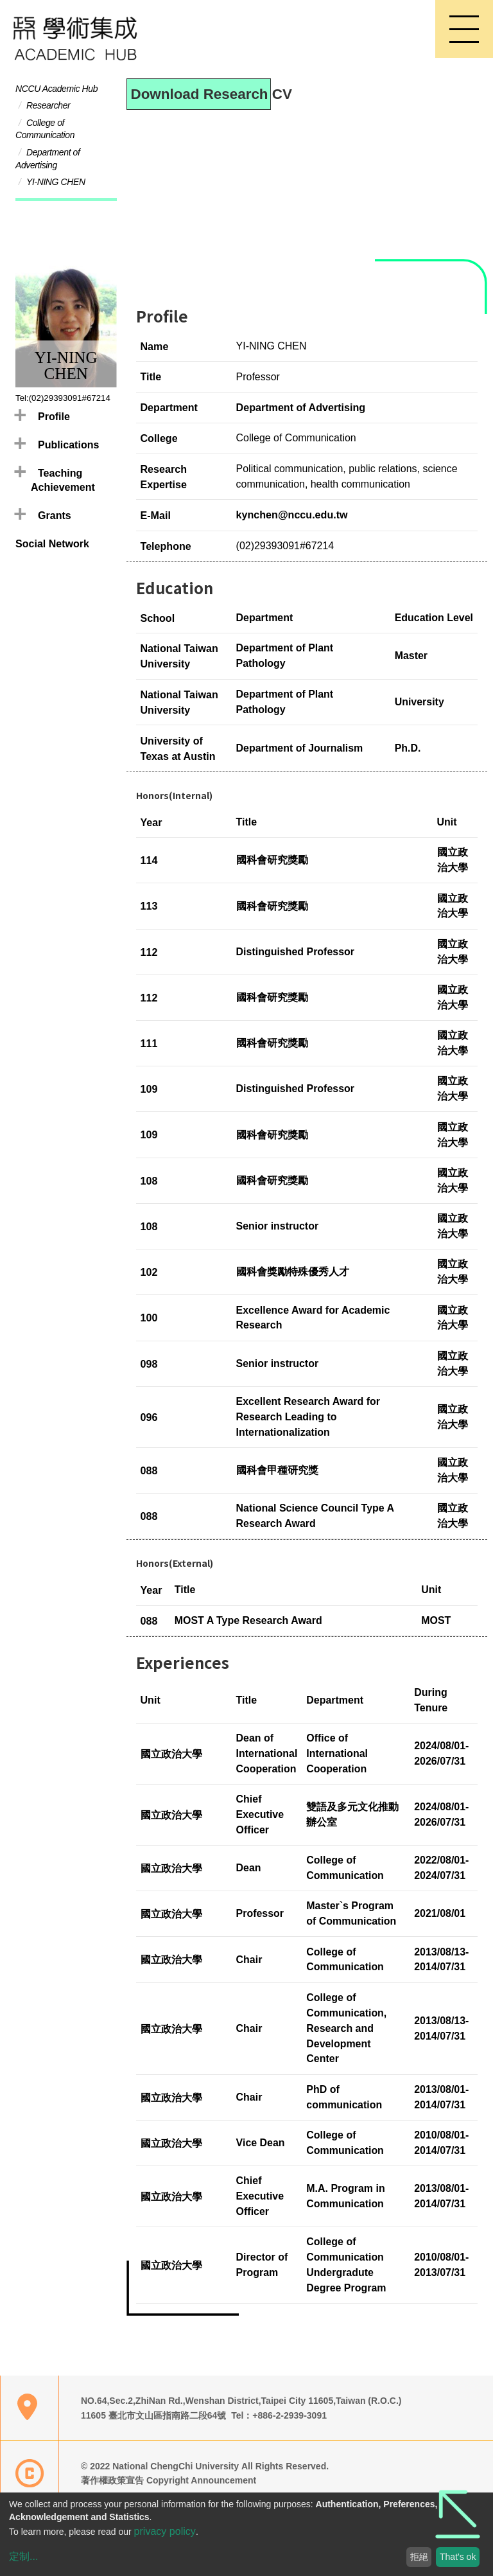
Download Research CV (201, 95)
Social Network (52, 544)
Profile (54, 417)
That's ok (458, 2557)
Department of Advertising (301, 408)
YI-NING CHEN (55, 187)
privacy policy (165, 2531)
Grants (54, 516)
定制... (23, 2556)
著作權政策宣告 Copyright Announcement (168, 2481)
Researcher (48, 111)
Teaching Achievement (63, 480)
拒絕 (419, 2557)
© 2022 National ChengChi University (161, 2467)
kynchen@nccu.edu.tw (292, 516)
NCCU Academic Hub (56, 94)
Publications (68, 445)
